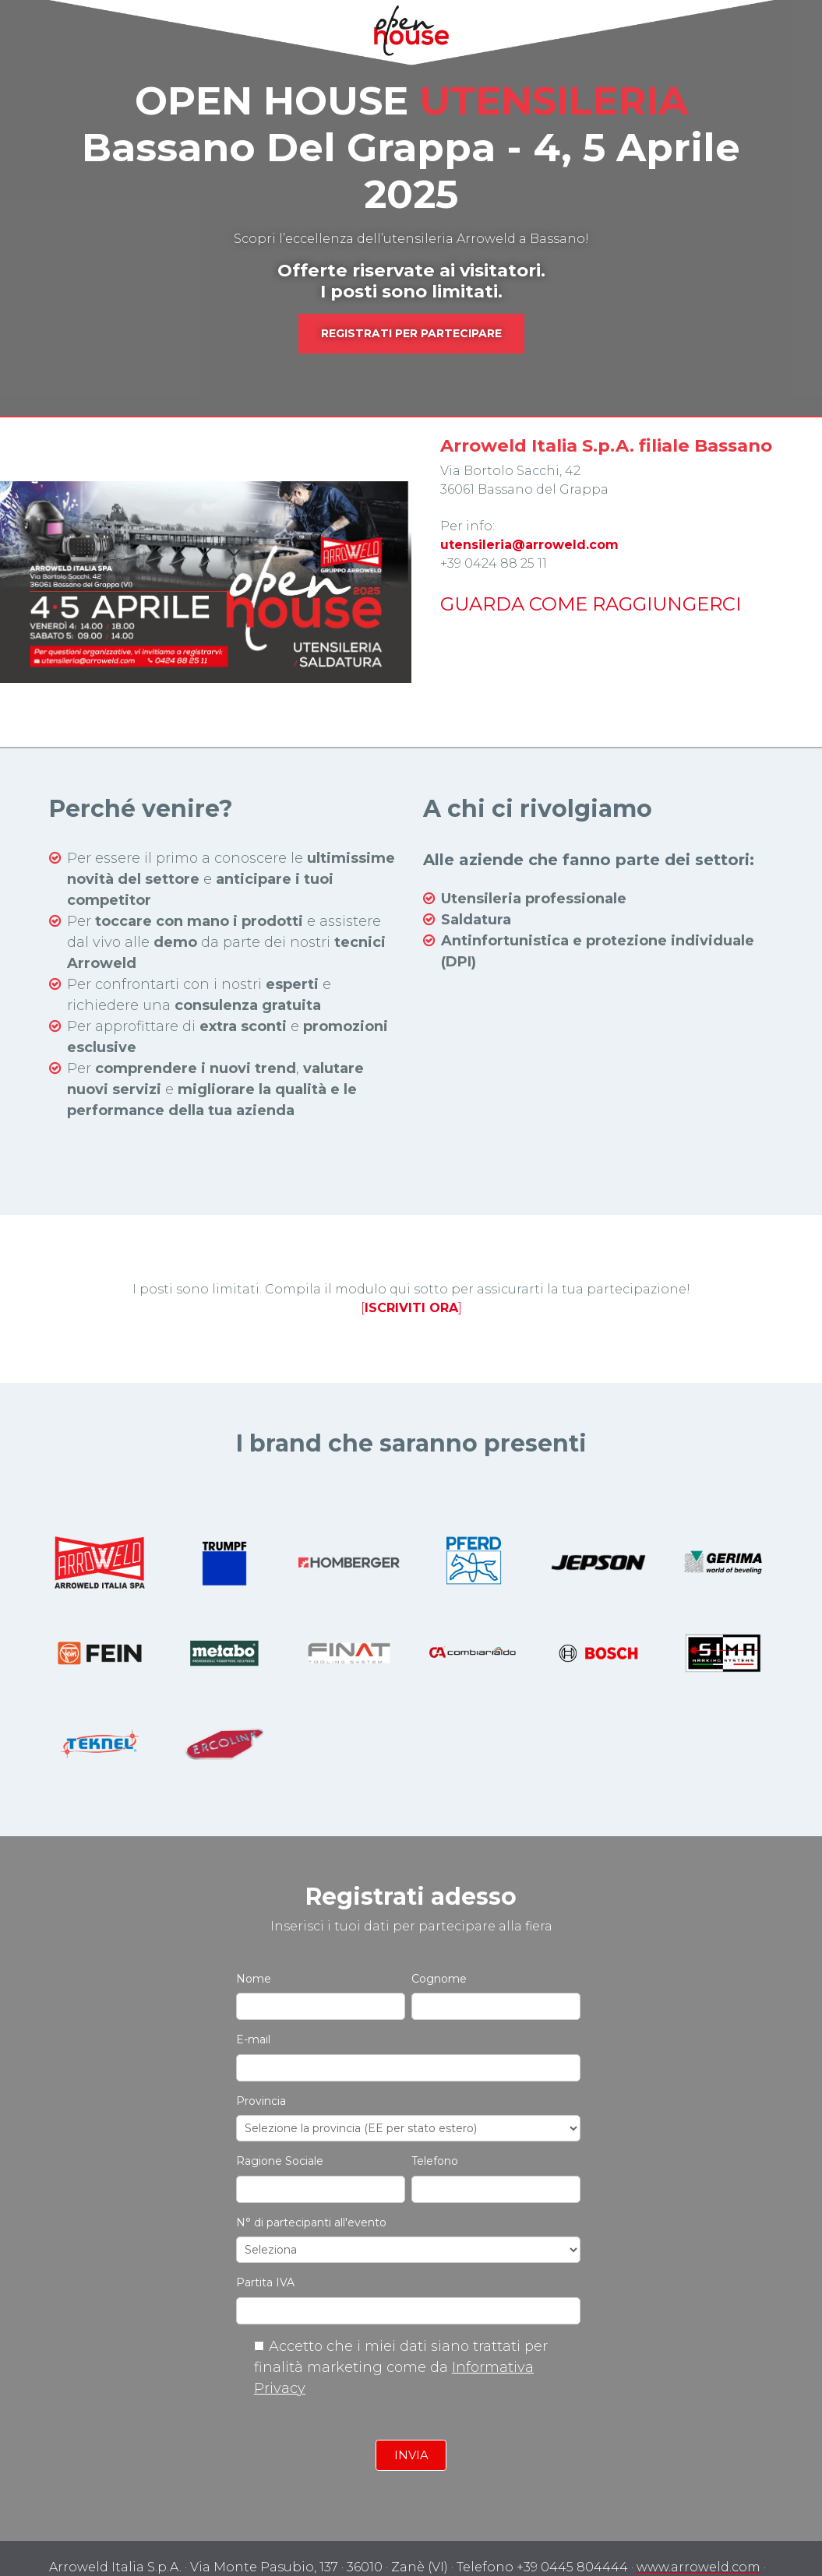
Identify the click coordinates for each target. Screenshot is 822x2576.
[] (411, 1270)
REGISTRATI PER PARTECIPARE (411, 333)
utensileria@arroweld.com (529, 544)
